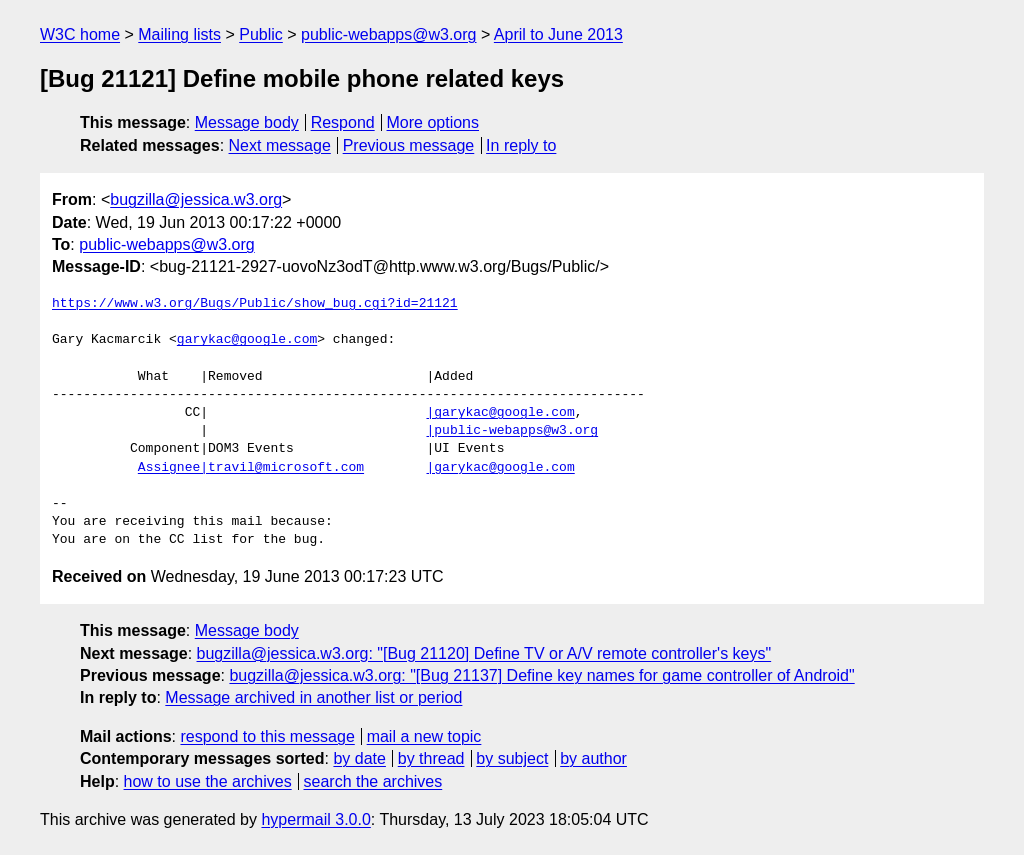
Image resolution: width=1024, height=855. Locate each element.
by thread (431, 758)
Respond (343, 122)
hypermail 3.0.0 (315, 819)
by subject (512, 758)
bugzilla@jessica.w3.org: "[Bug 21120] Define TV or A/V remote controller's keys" (484, 653)
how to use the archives (208, 781)
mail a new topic (424, 736)
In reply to (521, 145)
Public (261, 34)
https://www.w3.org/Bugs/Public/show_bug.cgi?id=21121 (255, 304)
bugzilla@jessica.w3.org (196, 199)
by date (359, 758)
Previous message (409, 145)
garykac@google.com (247, 340)
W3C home (80, 34)
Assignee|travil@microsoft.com (251, 468)
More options (433, 122)
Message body (247, 122)
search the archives (373, 781)
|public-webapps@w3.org (512, 431)
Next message (280, 145)
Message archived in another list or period (313, 697)
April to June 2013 (558, 34)
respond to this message (267, 736)
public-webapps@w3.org (388, 34)
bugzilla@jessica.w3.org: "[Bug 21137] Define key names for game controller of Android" (541, 675)
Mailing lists (179, 34)
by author (593, 758)
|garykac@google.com (500, 413)
